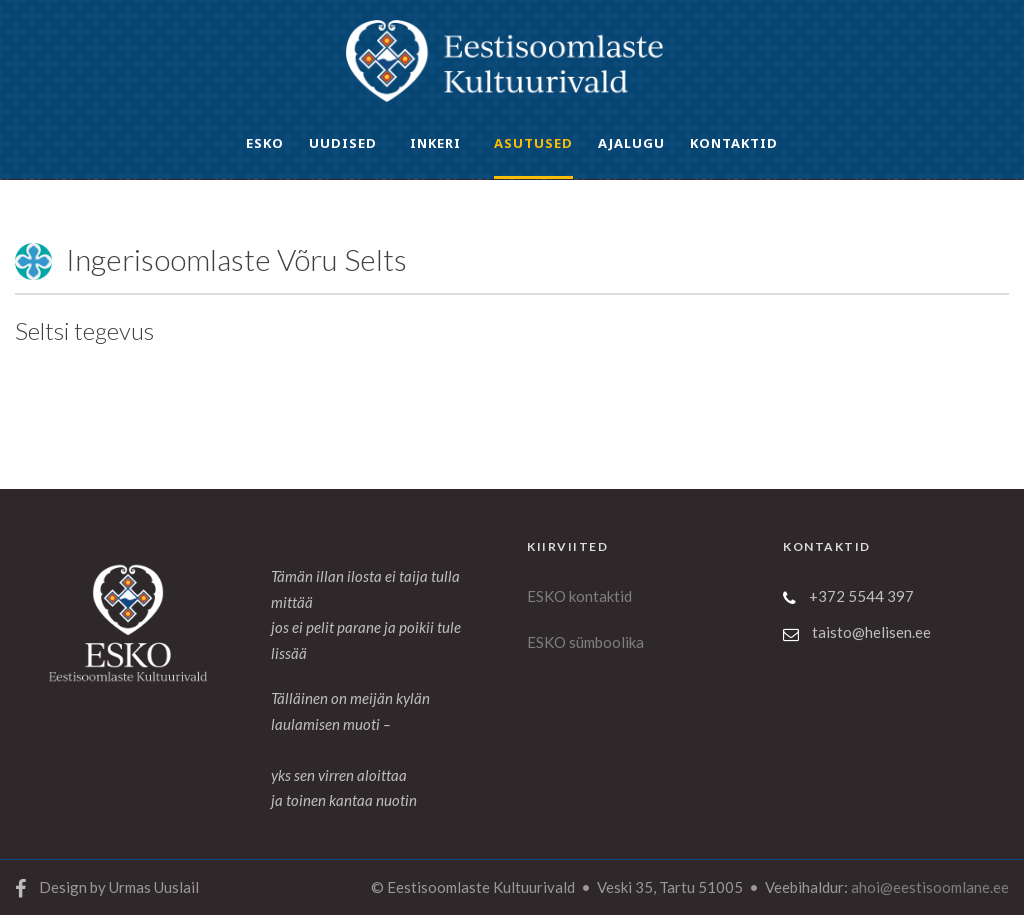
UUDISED (343, 143)
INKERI (435, 143)
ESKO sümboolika (585, 642)
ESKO (265, 143)
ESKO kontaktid (579, 596)
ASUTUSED (533, 143)
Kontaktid (734, 143)
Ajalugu (631, 143)
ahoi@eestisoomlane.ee (930, 887)
